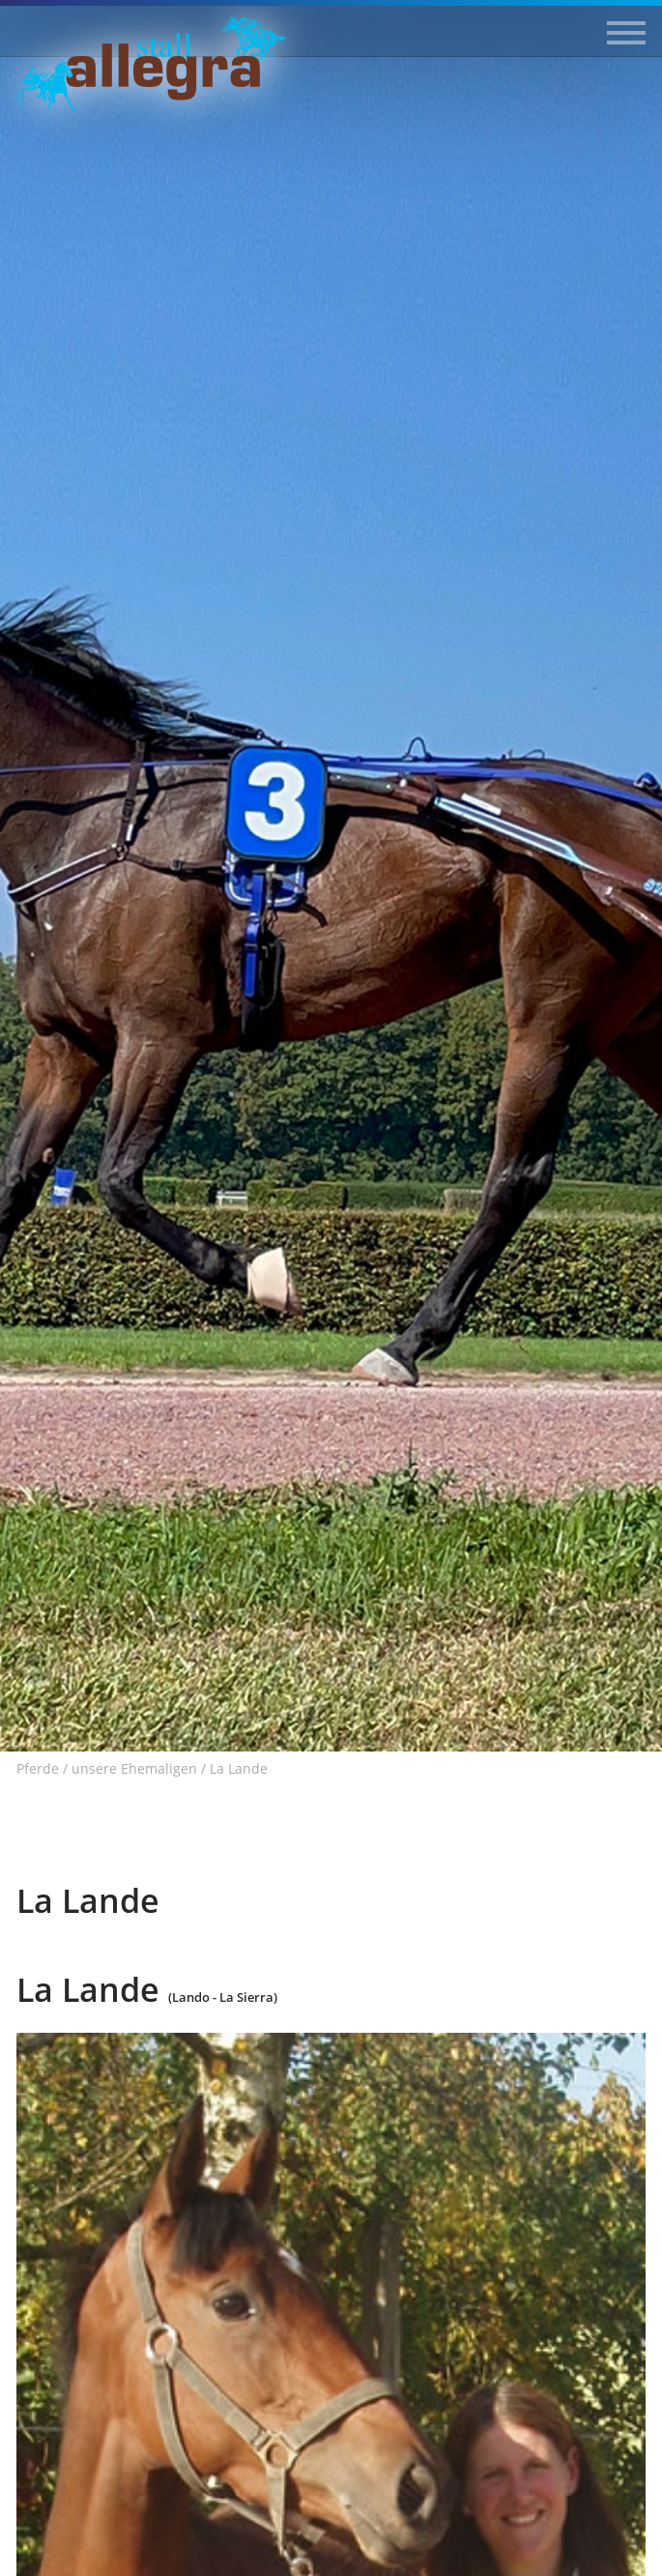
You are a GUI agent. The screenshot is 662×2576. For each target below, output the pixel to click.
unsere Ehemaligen (134, 1769)
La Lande (239, 1769)
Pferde (37, 1769)
